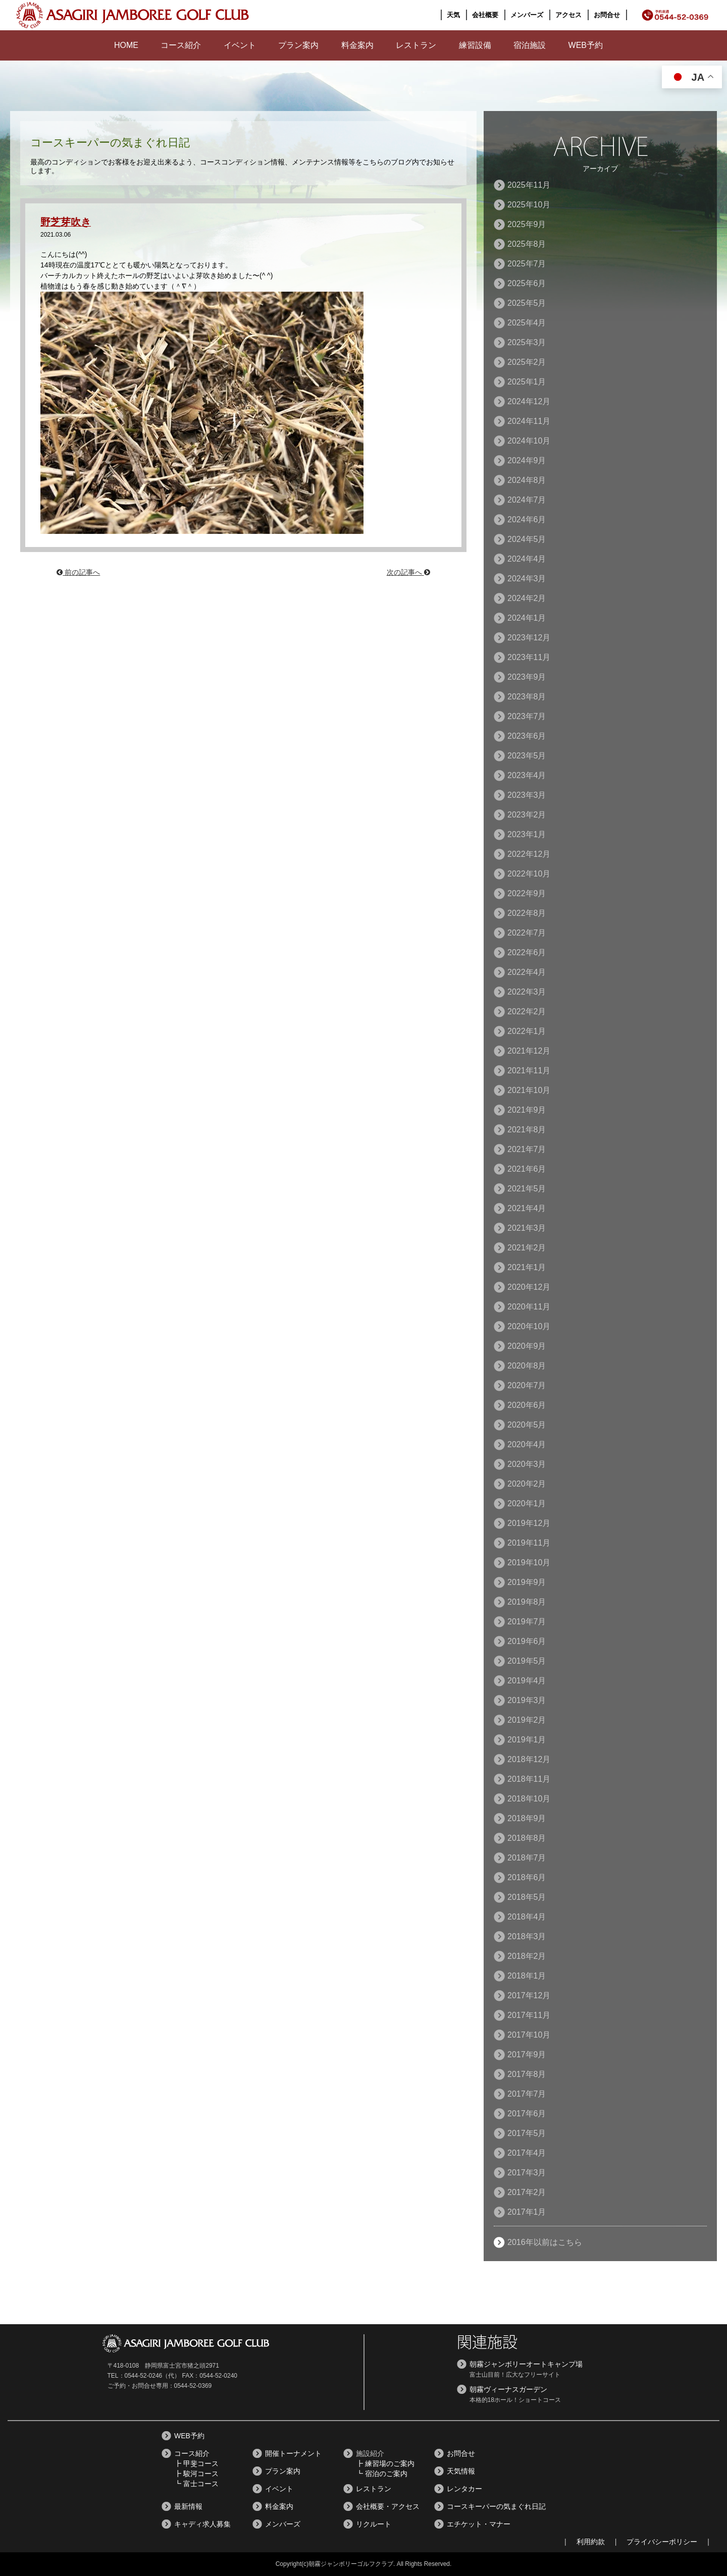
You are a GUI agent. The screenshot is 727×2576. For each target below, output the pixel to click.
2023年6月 (526, 736)
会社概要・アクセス (388, 2506)
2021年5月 (526, 1188)
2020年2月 (526, 1483)
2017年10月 (528, 2035)
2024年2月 (526, 598)
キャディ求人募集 (202, 2524)
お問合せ (607, 15)
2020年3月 (526, 1464)
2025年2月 (526, 362)
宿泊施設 (529, 45)
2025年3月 (526, 342)
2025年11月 (528, 185)
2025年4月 (526, 322)
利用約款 (591, 2542)
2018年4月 (526, 1916)
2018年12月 (528, 1759)
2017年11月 (528, 2015)
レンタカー (464, 2489)
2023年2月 (526, 814)
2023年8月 (526, 696)
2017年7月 (526, 2094)
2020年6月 (526, 1405)
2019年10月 (528, 1562)
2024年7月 (526, 500)
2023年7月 (526, 716)
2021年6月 (526, 1169)
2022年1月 (526, 1031)
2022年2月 (526, 1011)
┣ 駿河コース (196, 2474)
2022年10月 (528, 873)
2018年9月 (526, 1818)
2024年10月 (528, 440)
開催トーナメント (293, 2453)
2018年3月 (526, 1936)
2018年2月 (526, 1956)
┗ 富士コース (196, 2484)
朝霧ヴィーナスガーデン (508, 2389)
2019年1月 (526, 1739)
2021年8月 (526, 1129)
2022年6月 (526, 952)
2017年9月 (526, 2054)
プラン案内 (298, 45)
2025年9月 (526, 224)
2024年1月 (526, 618)
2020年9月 (526, 1346)
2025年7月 (526, 263)
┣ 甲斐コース (196, 2463)
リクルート (373, 2524)
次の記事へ (408, 572)
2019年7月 (526, 1621)
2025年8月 (526, 244)
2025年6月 (526, 283)
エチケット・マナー (478, 2524)
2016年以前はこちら (544, 2242)
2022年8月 (526, 913)
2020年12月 (528, 1287)
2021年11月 (528, 1070)
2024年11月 (528, 421)
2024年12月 (528, 401)
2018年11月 (528, 1779)
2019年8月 (526, 1602)
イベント (240, 45)
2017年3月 (526, 2172)
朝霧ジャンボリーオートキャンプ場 (526, 2364)
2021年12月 (528, 1051)
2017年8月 (526, 2074)
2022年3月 (526, 992)
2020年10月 (528, 1326)
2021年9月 (526, 1110)
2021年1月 (526, 1267)
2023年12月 (528, 637)
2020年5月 (526, 1424)
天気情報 (461, 2471)
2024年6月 (526, 519)
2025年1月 (526, 381)
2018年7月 (526, 1857)
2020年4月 (526, 1444)
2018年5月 (526, 1897)
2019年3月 (526, 1700)
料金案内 (357, 45)
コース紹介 (181, 45)
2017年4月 (526, 2153)
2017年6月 (526, 2113)
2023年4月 (526, 775)
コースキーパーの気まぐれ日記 (496, 2506)
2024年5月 (526, 539)
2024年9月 (526, 460)
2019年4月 (526, 1680)
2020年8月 (526, 1365)
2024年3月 (526, 578)
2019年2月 (526, 1720)
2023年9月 (526, 677)
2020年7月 (526, 1385)
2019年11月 (528, 1543)
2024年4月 (526, 559)
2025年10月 (528, 204)
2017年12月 (528, 1995)
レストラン (416, 45)
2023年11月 (528, 657)
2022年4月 (526, 972)
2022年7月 (526, 932)
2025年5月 (526, 303)
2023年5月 (526, 755)
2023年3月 (526, 795)
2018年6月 (526, 1877)
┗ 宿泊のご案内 (381, 2474)
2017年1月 (526, 2212)
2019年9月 (526, 1582)
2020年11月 (528, 1306)
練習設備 (475, 45)
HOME (126, 45)
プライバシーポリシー (662, 2542)
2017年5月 (526, 2133)
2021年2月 (526, 1247)
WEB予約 (585, 45)
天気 (453, 15)
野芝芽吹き (68, 221)
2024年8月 (526, 480)
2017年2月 (526, 2192)
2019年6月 (526, 1641)
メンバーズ (526, 15)
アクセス (568, 15)
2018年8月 (526, 1838)
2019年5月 (526, 1661)
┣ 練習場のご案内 (385, 2463)
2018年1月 (526, 1975)
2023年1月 (526, 834)
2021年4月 (526, 1208)
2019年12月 (528, 1523)
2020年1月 (526, 1503)
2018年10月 (528, 1798)
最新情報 (188, 2506)
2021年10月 (528, 1090)
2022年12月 (528, 854)
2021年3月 (526, 1228)
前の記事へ (78, 572)
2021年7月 (526, 1149)
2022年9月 (526, 893)
